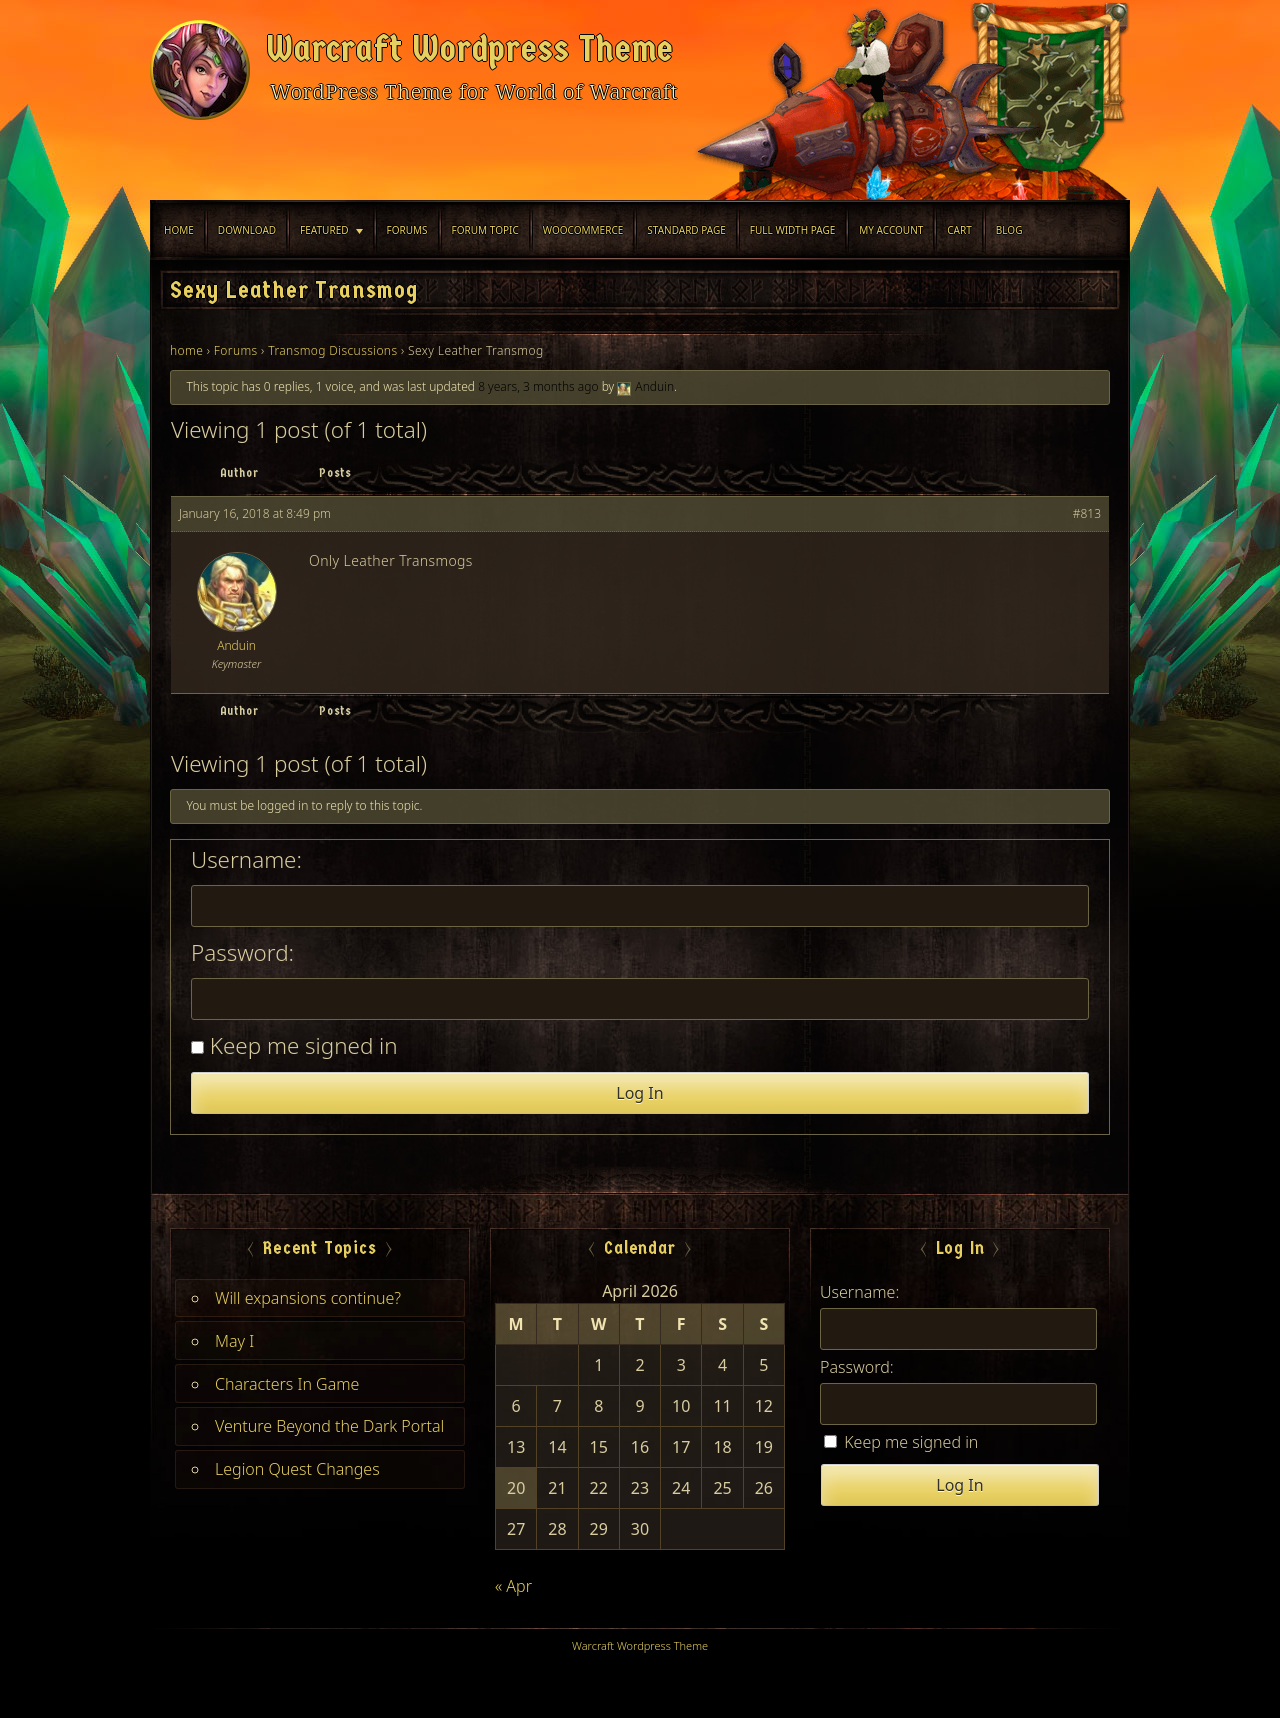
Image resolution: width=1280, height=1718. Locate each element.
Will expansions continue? (308, 1298)
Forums (407, 230)
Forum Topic (485, 230)
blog (1009, 230)
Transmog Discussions (332, 350)
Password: (242, 953)
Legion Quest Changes (297, 1469)
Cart (959, 230)
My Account (891, 230)
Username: (246, 860)
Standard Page (686, 230)
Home (179, 230)
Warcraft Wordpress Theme (470, 49)
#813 (1087, 513)
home (186, 350)
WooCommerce (583, 230)
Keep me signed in (304, 1046)
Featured (324, 230)
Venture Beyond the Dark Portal (329, 1426)
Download (247, 230)
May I (234, 1341)
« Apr (513, 1586)
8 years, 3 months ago (538, 386)
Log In (639, 1093)
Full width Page (792, 230)
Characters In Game (287, 1384)
